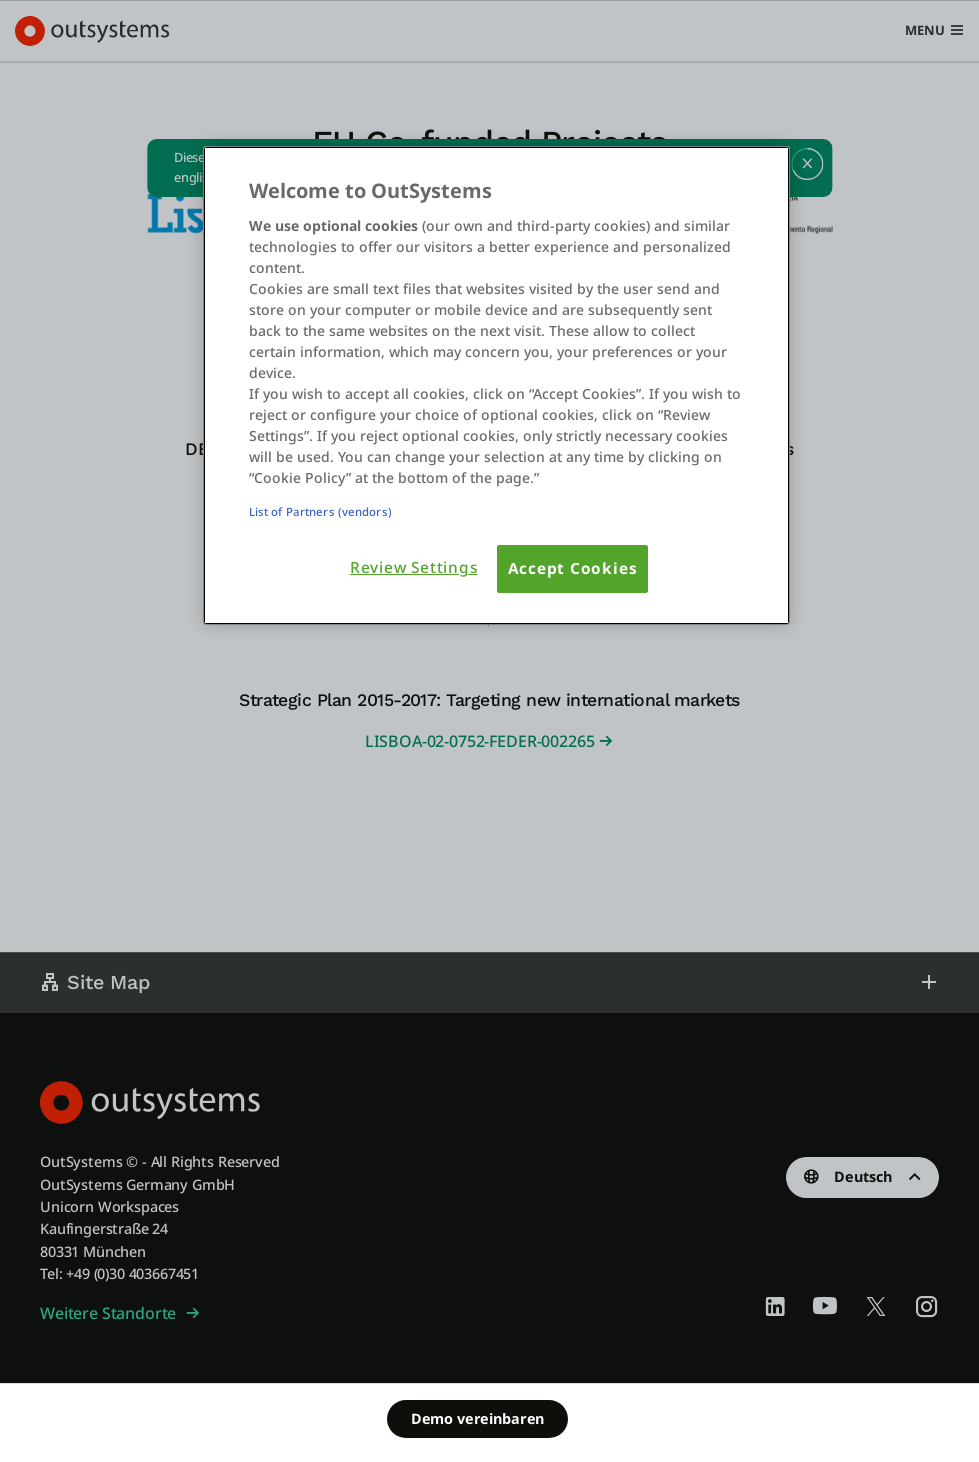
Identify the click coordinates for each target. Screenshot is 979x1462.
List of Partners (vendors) (320, 511)
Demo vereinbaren (477, 1418)
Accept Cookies (573, 568)
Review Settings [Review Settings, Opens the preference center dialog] (414, 567)
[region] (496, 385)
